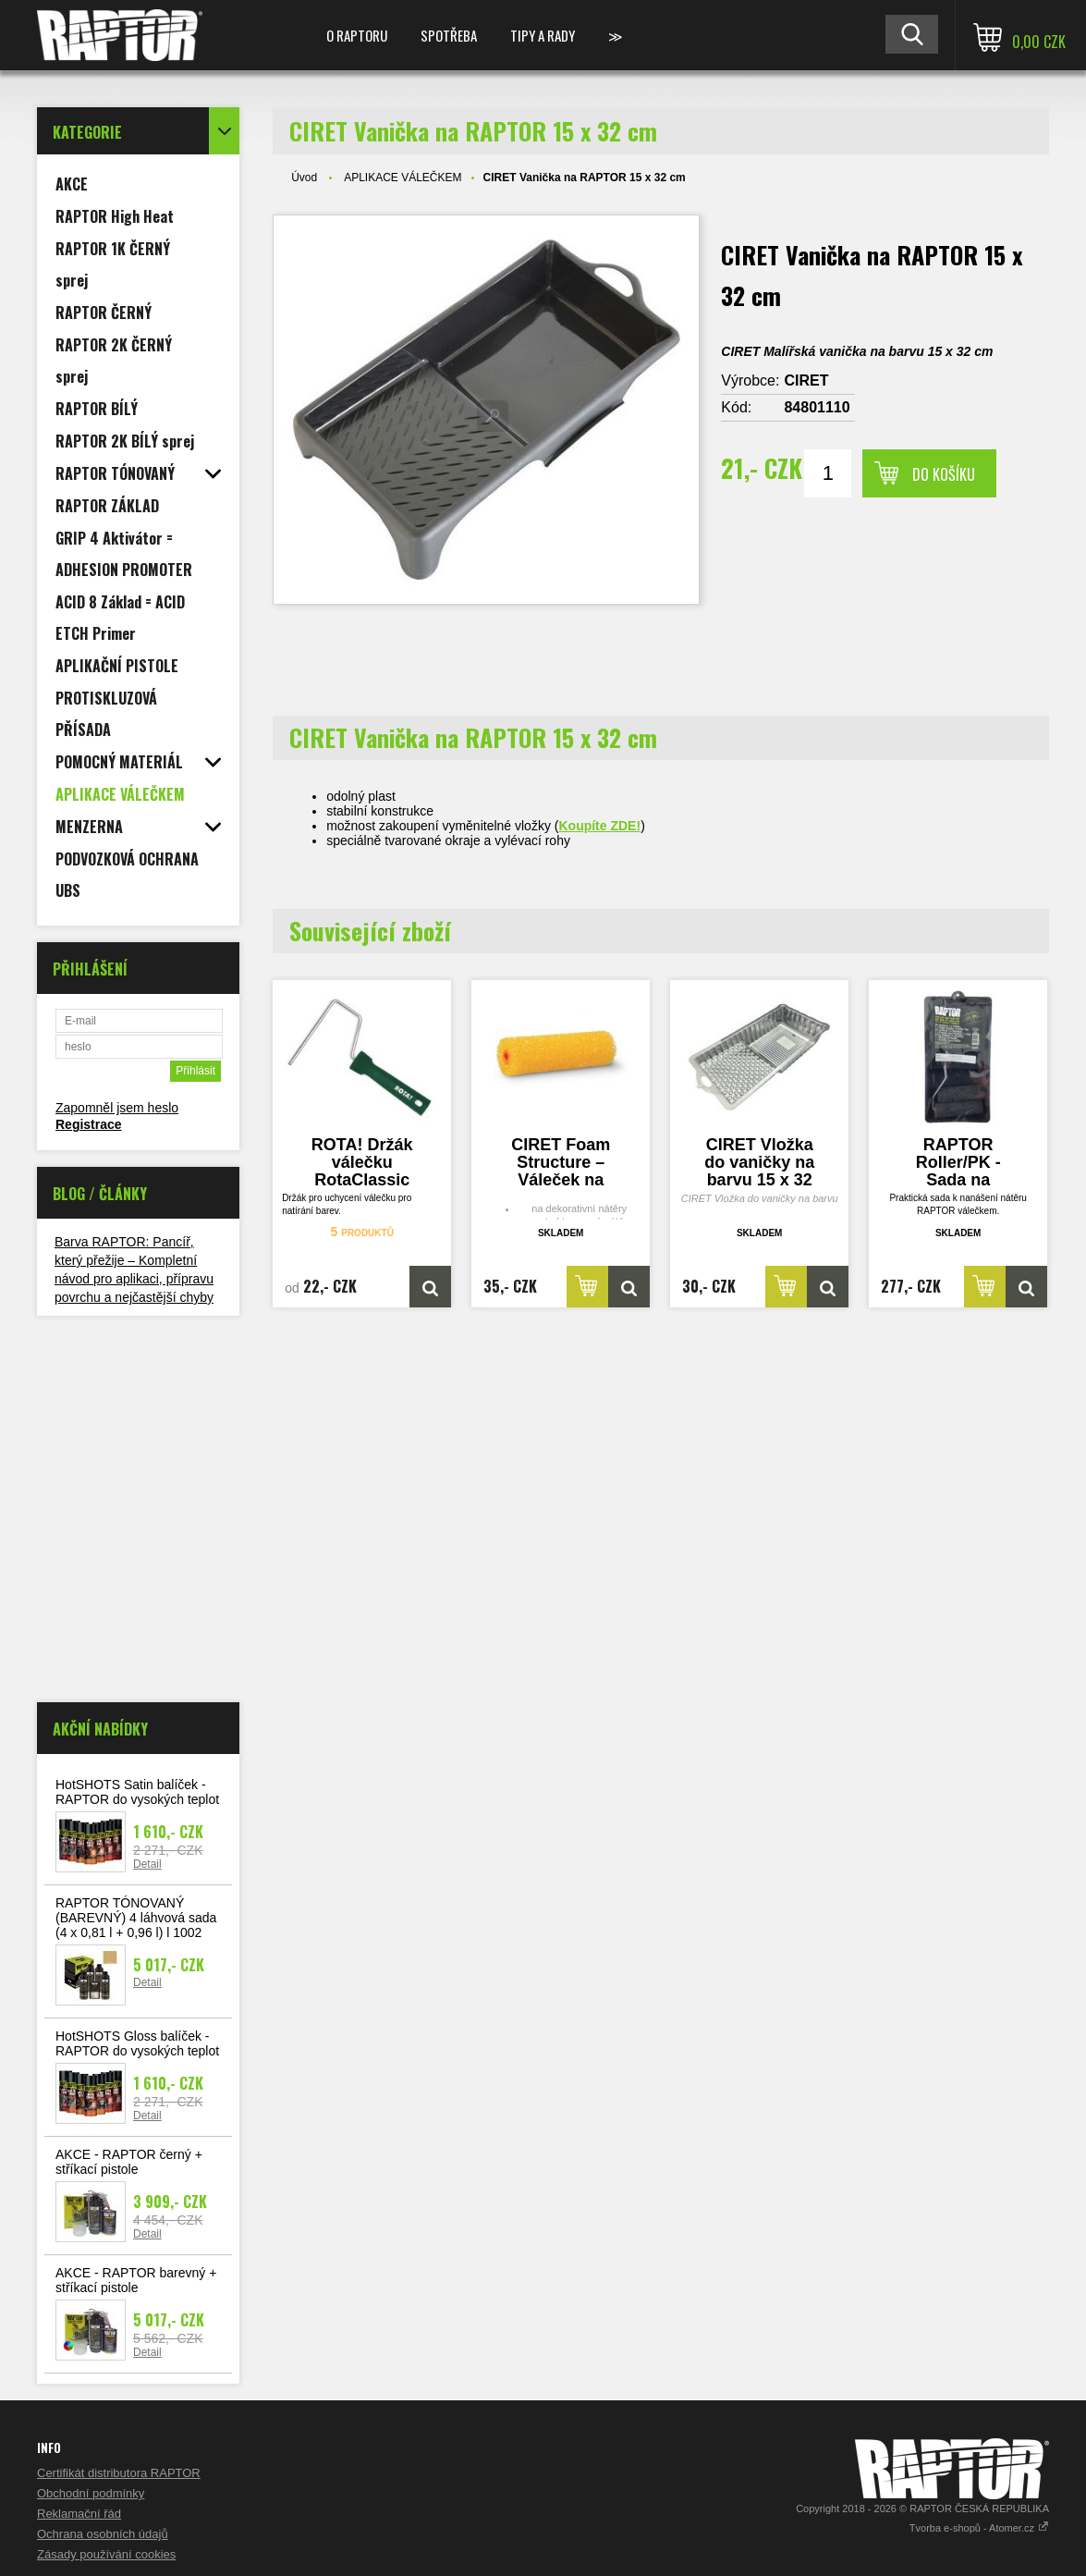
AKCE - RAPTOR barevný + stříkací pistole (135, 2280)
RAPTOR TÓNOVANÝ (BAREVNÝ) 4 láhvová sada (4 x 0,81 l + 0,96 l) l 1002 (135, 1917)
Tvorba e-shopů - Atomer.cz (979, 2527)
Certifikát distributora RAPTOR (119, 2473)
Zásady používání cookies (106, 2554)
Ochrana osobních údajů (102, 2534)
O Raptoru (356, 35)
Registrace (88, 1124)
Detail (147, 1864)
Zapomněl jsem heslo (116, 1107)
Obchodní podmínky (90, 2493)
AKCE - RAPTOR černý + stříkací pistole (128, 2162)
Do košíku (943, 474)
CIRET (806, 380)
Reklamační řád (79, 2514)
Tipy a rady (542, 35)
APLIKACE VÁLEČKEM (402, 177)
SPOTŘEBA (449, 35)
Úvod (304, 177)
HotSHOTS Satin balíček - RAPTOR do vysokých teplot (137, 1792)
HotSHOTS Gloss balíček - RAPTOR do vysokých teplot (137, 2043)
